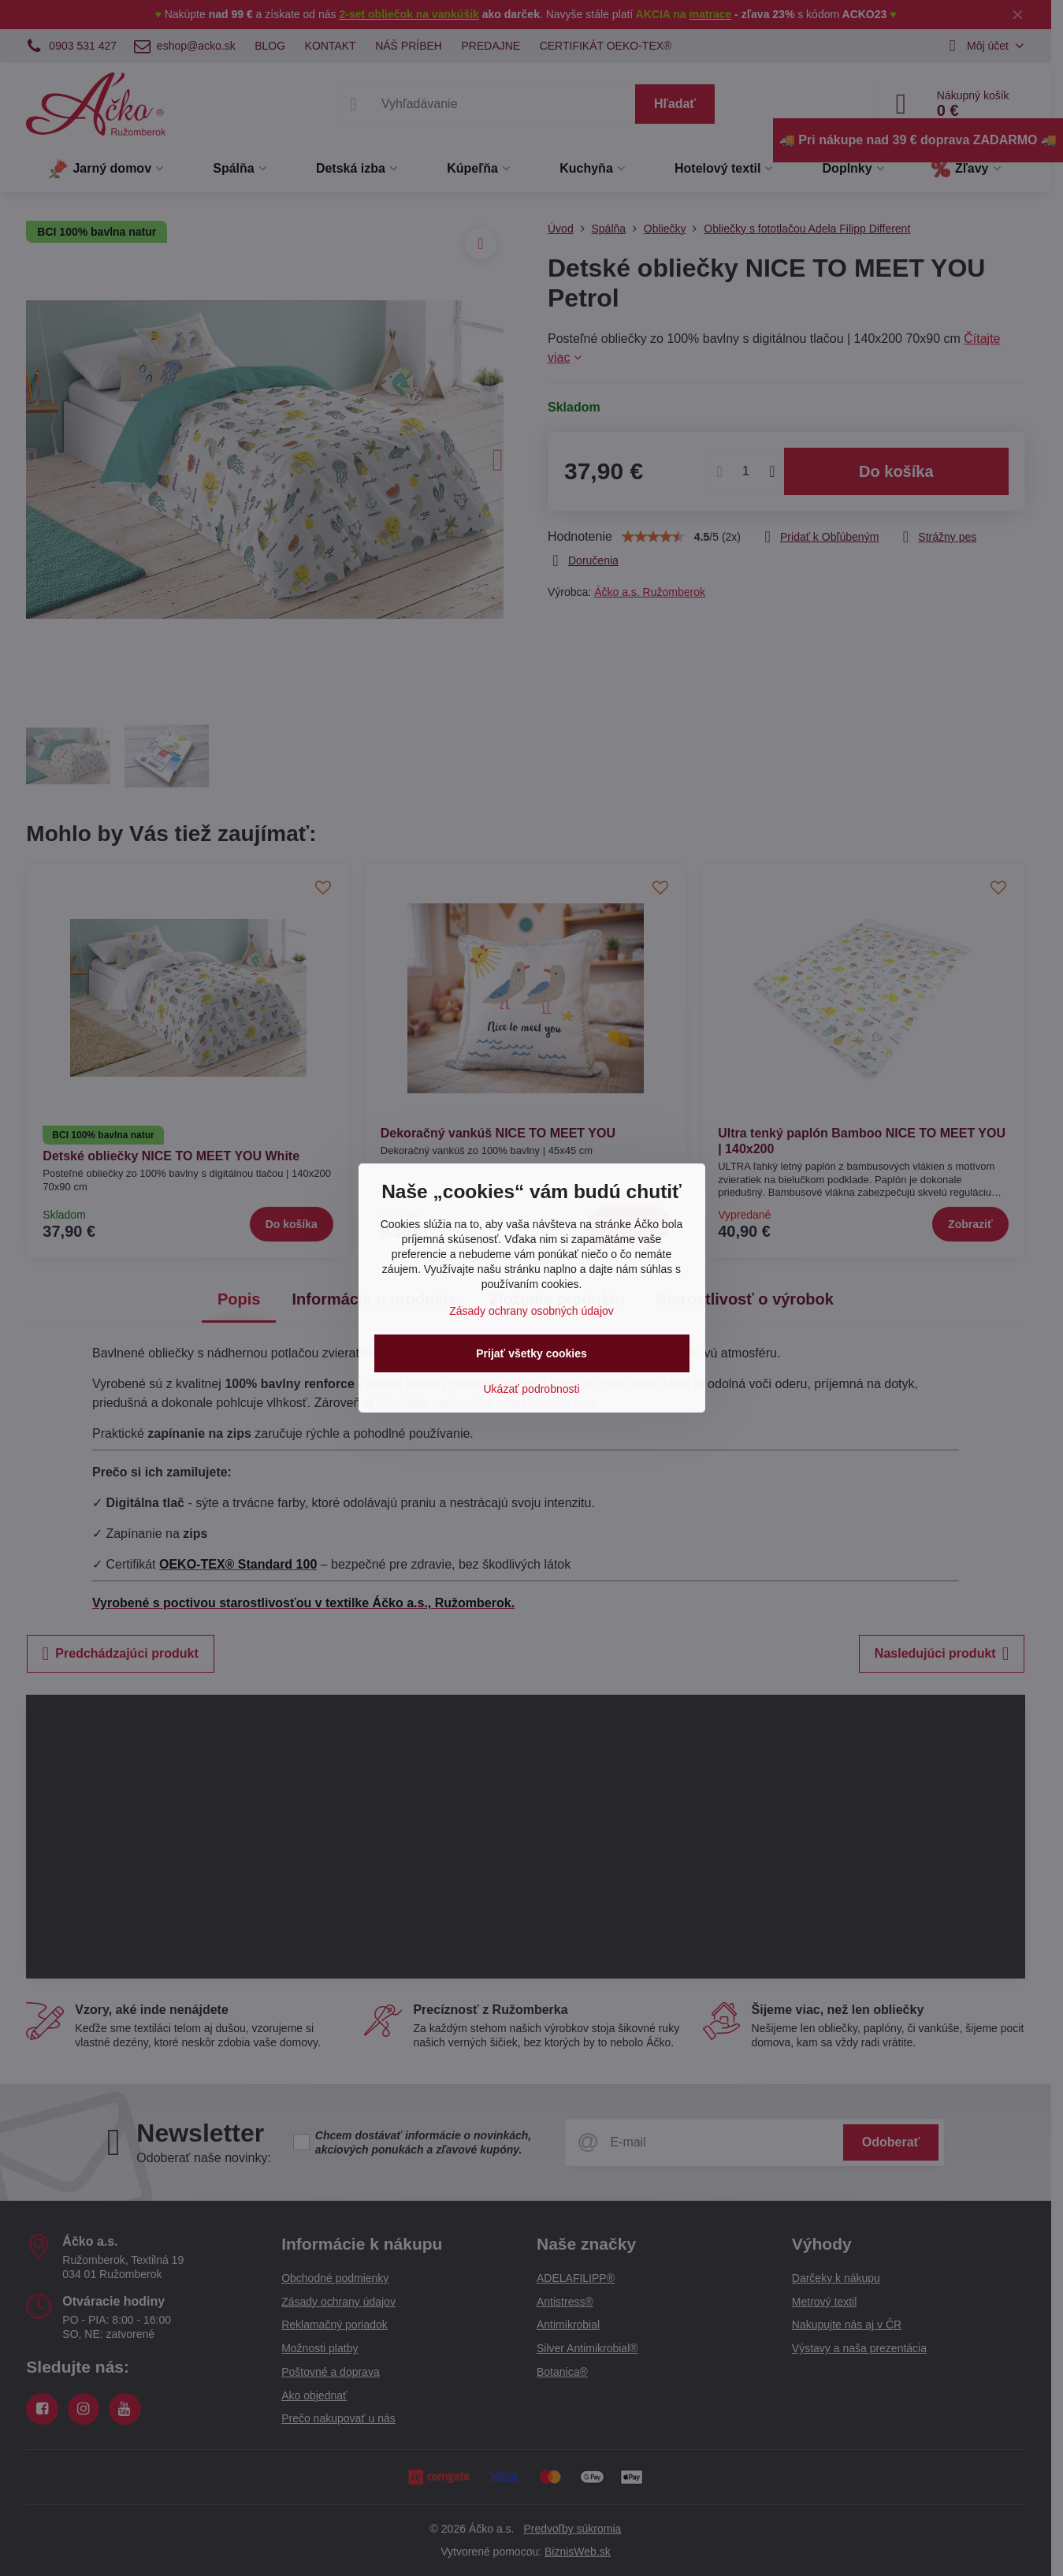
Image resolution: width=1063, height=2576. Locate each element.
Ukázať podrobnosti (532, 1389)
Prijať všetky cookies (531, 1353)
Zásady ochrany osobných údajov (531, 1311)
